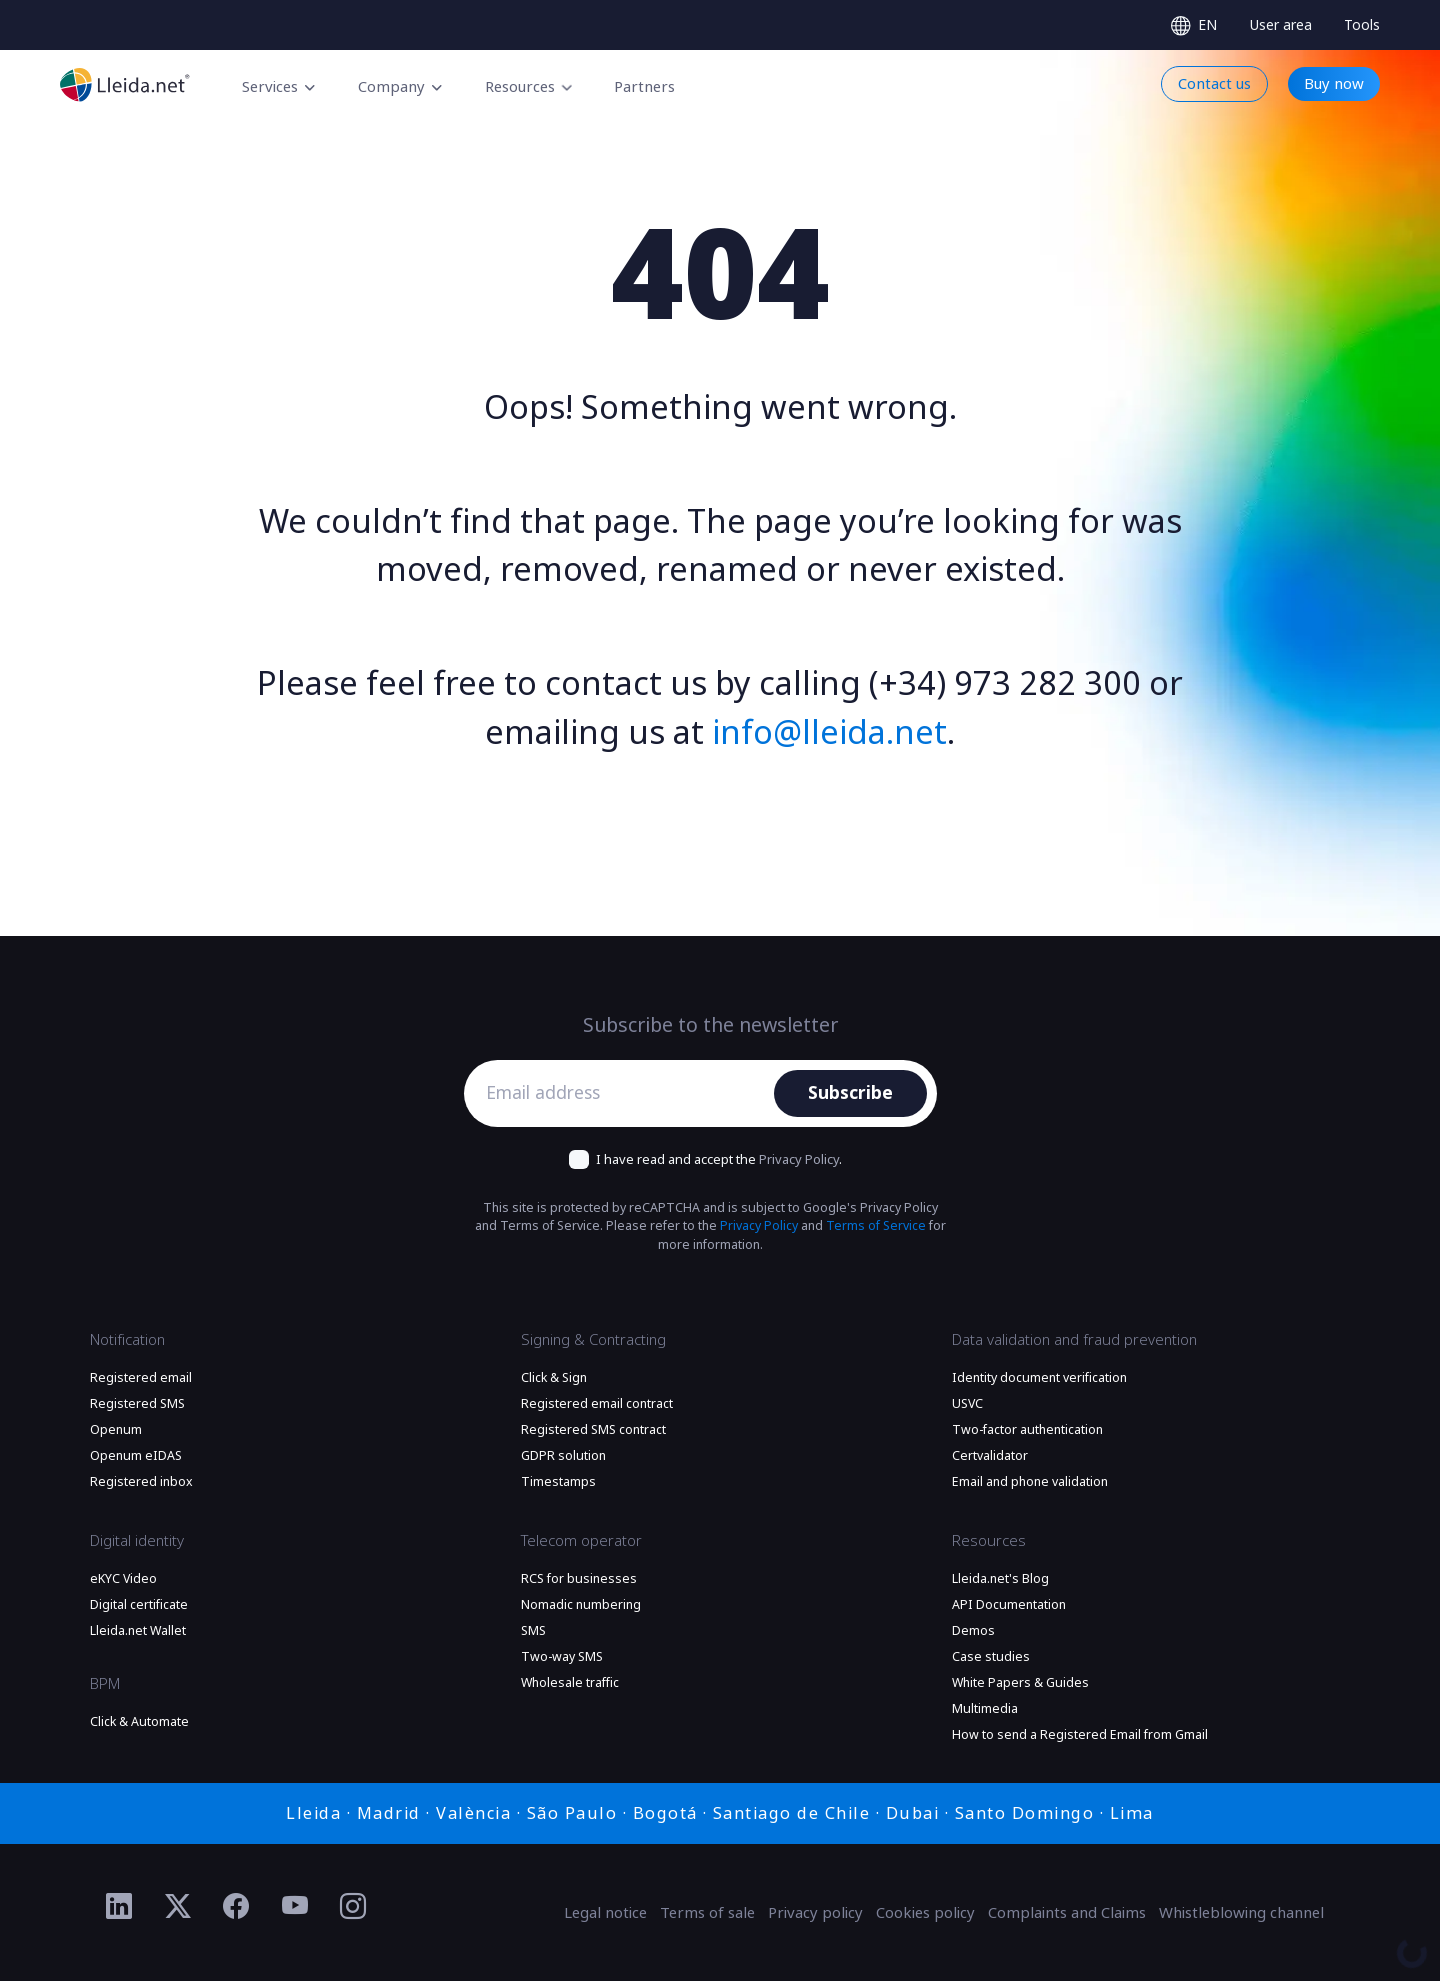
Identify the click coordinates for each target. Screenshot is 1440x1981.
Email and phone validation (1030, 1482)
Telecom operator (581, 1541)
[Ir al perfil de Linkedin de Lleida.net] (119, 1907)
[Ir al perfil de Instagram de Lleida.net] (353, 1907)
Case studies (991, 1657)
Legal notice (605, 1913)
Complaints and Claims (1067, 1913)
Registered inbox (141, 1482)
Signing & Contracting (593, 1340)
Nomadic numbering (581, 1605)
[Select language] (1194, 25)
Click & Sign (554, 1378)
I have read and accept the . (719, 1159)
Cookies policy (925, 1913)
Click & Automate (139, 1722)
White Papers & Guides (1020, 1683)
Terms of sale (707, 1913)
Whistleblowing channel (1241, 1913)
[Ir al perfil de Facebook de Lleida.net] (236, 1907)
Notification (127, 1340)
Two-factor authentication (1027, 1430)
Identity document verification (1039, 1378)
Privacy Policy (799, 1159)
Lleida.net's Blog (1000, 1579)
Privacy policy (815, 1913)
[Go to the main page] (125, 84)
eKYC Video (123, 1579)
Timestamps (558, 1482)
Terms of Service (876, 1226)
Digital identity (137, 1541)
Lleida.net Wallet (138, 1631)
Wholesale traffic (570, 1683)
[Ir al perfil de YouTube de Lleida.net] (295, 1907)
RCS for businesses (579, 1579)
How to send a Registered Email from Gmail (1080, 1735)
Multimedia (985, 1709)
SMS (533, 1631)
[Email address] (624, 1094)
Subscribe (850, 1093)
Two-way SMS (562, 1657)
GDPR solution (563, 1456)
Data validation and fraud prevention (1074, 1340)
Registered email (141, 1378)
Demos (973, 1631)
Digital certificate (139, 1605)
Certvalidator (990, 1456)
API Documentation (1009, 1605)
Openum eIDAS (136, 1456)
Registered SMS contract (593, 1430)
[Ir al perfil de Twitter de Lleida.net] (178, 1907)
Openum (116, 1430)
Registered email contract (597, 1404)
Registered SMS (137, 1404)
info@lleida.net (829, 733)
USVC (967, 1404)
